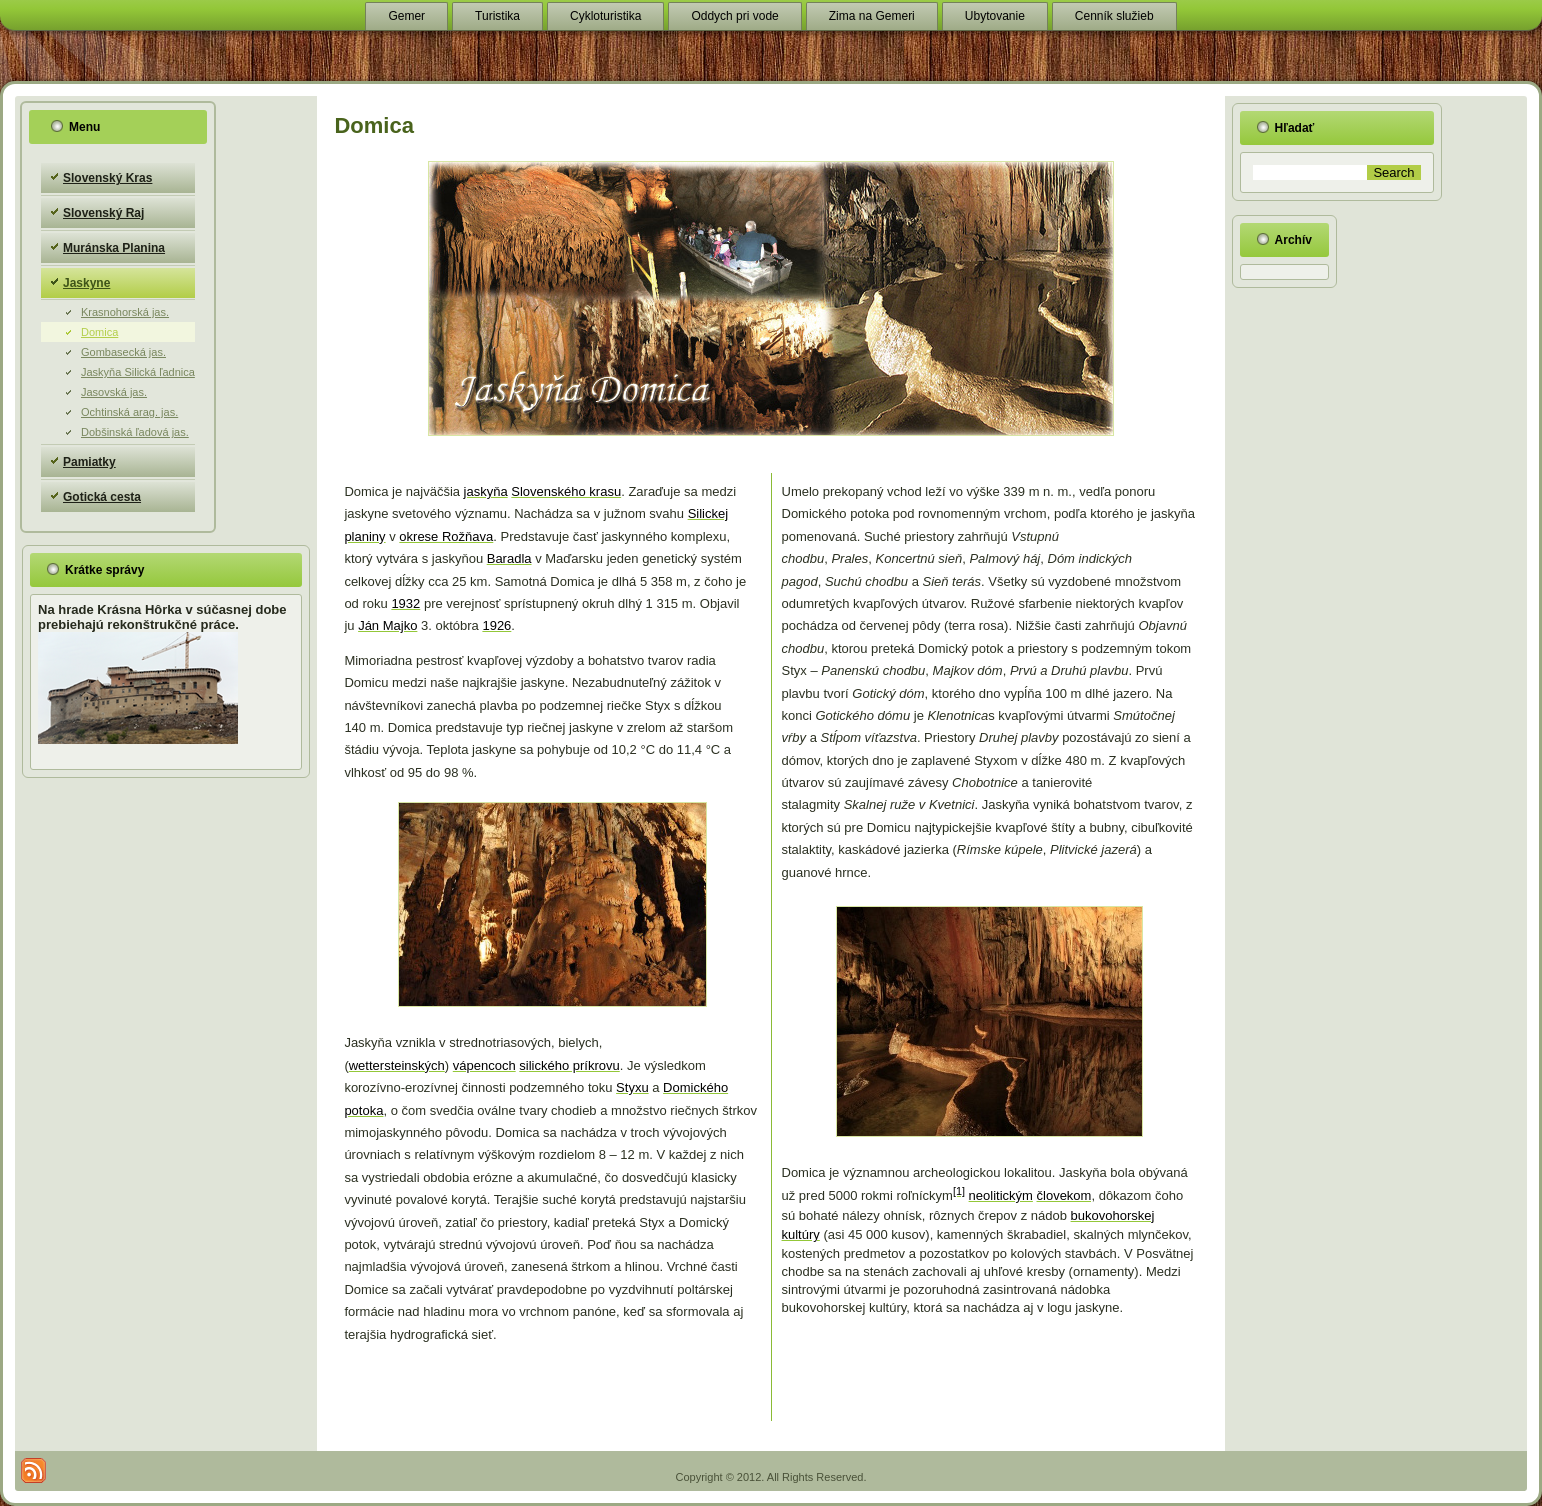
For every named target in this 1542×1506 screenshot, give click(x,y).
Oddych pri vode (734, 16)
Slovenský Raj (103, 213)
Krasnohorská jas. (125, 312)
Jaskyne (86, 283)
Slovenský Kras (107, 178)
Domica (99, 332)
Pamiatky (89, 462)
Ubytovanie (995, 16)
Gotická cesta (102, 497)
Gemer (406, 16)
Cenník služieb (1114, 16)
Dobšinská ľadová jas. (135, 432)
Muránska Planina (114, 248)
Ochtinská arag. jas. (129, 412)
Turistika (497, 16)
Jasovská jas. (114, 392)
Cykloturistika (605, 16)
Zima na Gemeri (872, 16)
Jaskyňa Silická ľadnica (138, 372)
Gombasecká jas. (123, 352)
